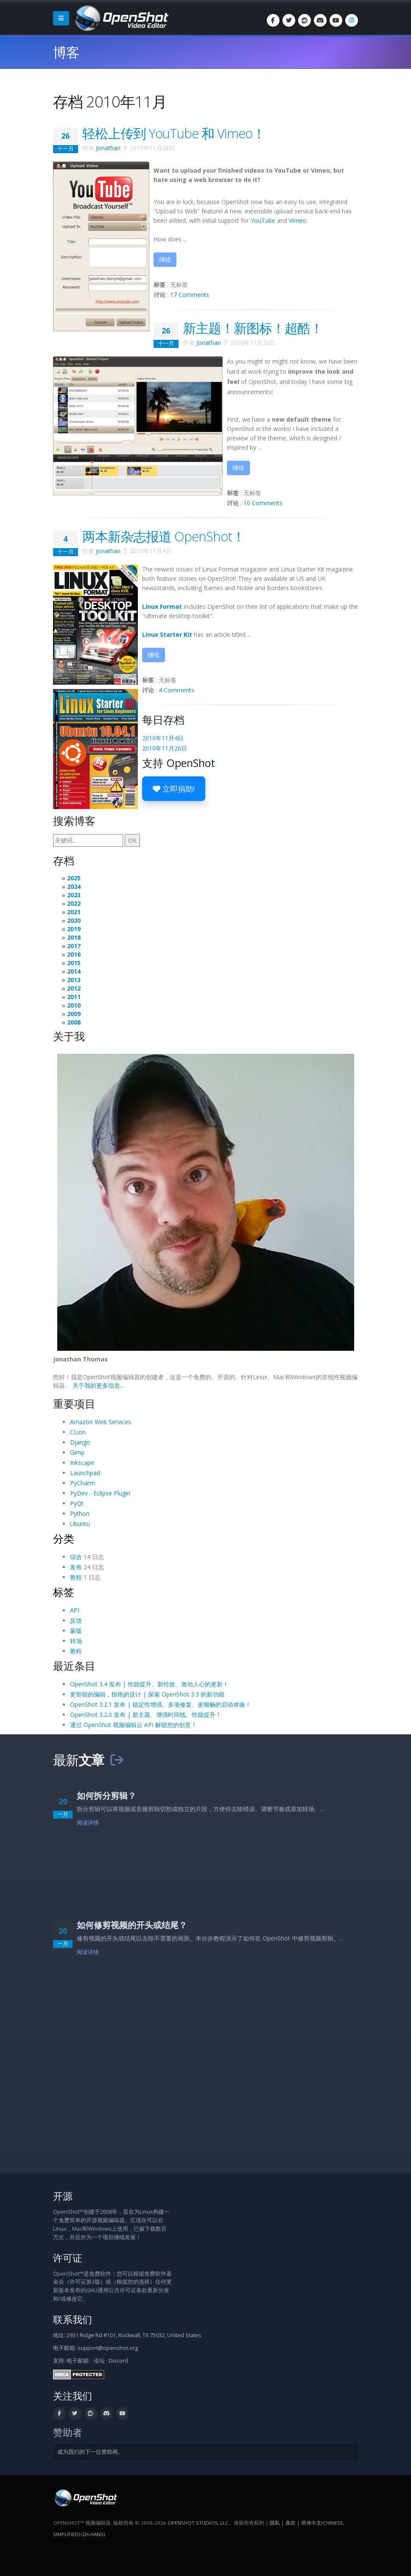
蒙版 (76, 1631)
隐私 (275, 2523)
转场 (76, 1641)
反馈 (76, 1620)
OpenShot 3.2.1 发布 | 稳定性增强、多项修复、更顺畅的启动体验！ (160, 1704)
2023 (74, 895)
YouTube (263, 220)
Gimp (77, 1452)
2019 (74, 929)
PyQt (77, 1503)
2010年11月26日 (164, 748)
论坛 (99, 2360)
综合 (76, 1557)
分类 (63, 1538)
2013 (74, 980)
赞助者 (67, 2432)
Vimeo (297, 220)
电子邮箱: (78, 2360)
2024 (74, 886)
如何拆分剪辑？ (106, 1795)
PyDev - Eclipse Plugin (100, 1493)
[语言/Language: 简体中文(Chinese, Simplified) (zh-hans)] (351, 20)
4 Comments (176, 690)
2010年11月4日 (163, 738)
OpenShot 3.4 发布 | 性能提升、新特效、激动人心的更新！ (149, 1684)
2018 (74, 937)
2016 (74, 954)
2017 (74, 946)
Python (79, 1513)
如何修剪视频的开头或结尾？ (132, 1925)
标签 (63, 1592)
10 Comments (262, 503)
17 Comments (189, 295)
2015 (74, 963)
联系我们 (72, 2319)
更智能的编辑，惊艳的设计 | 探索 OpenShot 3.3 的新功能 (147, 1694)
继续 (165, 259)
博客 (66, 52)
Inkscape (82, 1463)
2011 (74, 997)
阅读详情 (88, 1822)
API (74, 1610)
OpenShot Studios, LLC (198, 2523)
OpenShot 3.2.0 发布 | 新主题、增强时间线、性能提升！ (145, 1715)
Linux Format (162, 606)
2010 (74, 1005)
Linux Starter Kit (167, 634)
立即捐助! (174, 789)
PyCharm (82, 1483)
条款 (290, 2523)
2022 (74, 903)
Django (80, 1442)
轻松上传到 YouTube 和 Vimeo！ (173, 133)
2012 (74, 988)
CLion (78, 1432)
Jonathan (108, 148)
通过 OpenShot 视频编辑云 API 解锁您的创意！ (133, 1725)
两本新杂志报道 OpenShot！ (163, 536)
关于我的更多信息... (98, 1385)
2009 (74, 1014)
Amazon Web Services (100, 1422)
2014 (74, 971)
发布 (76, 1567)
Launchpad (85, 1473)
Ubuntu (80, 1524)
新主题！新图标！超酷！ (253, 328)
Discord (118, 2360)
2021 (74, 912)
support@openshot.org (108, 2348)
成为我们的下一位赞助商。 (90, 2452)
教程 (76, 1577)
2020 (74, 920)
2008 (74, 1022)
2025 (74, 878)
